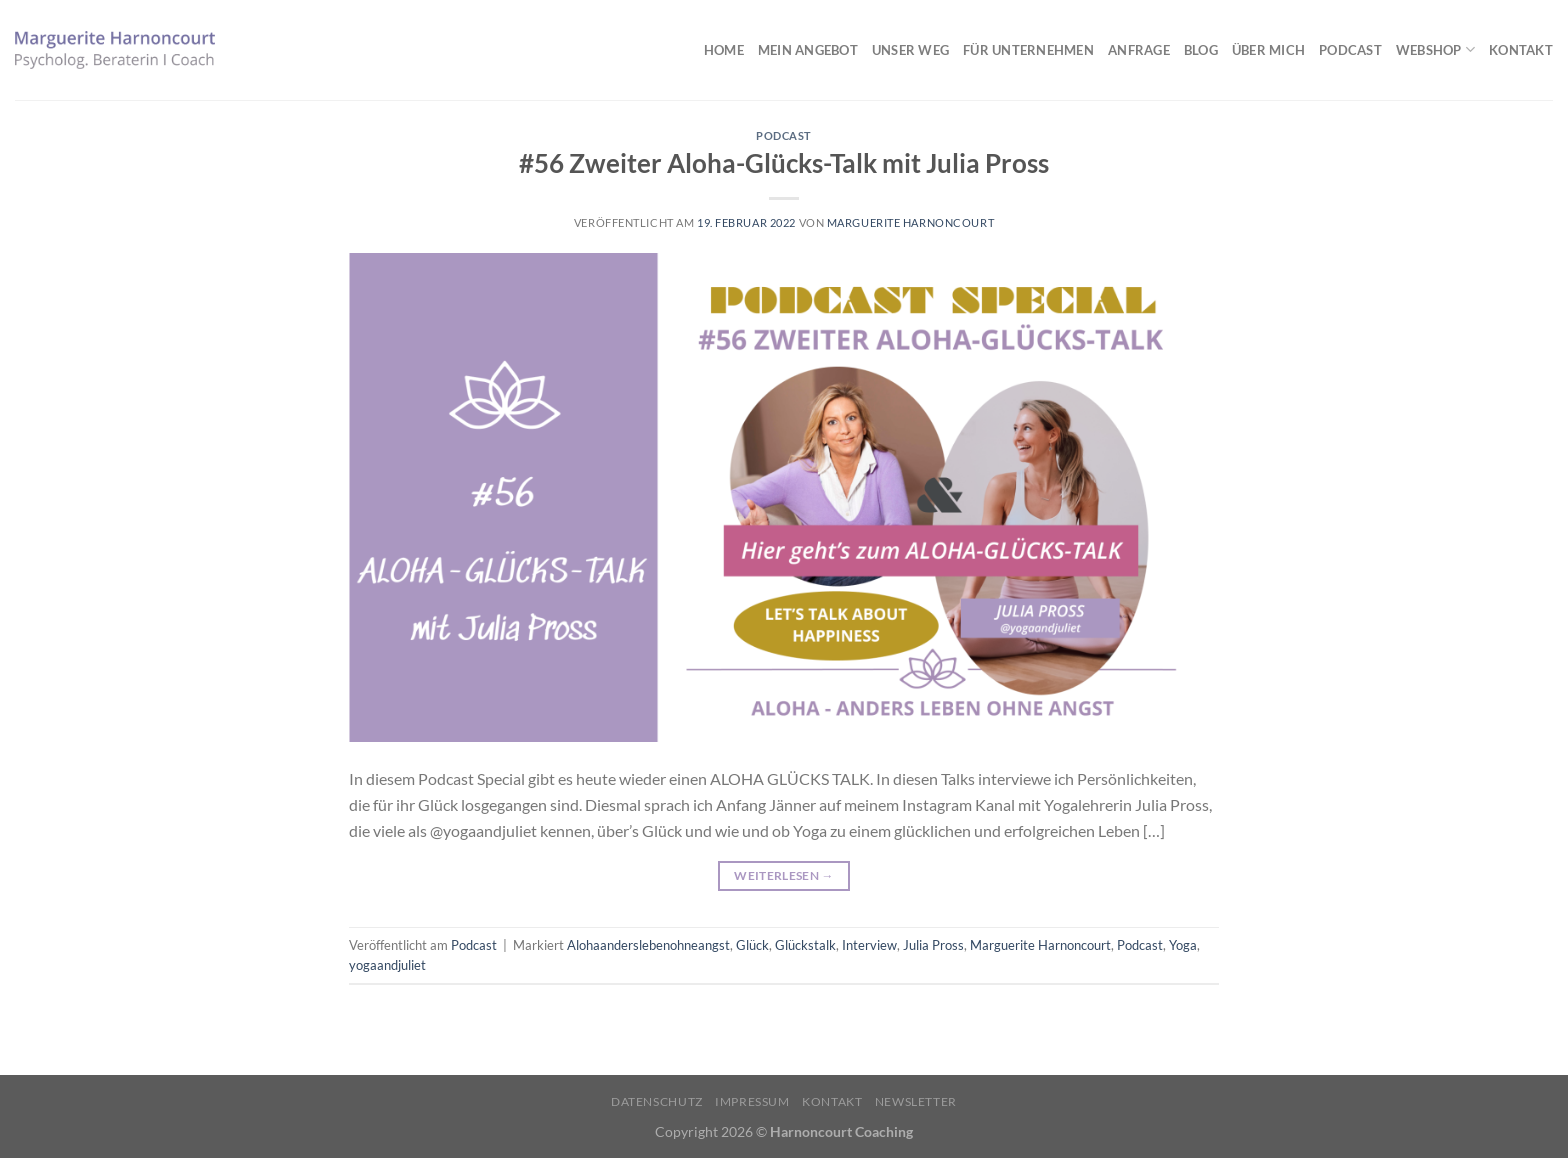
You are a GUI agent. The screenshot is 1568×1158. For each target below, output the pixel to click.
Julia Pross (933, 945)
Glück (752, 945)
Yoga (1183, 945)
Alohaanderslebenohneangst (648, 945)
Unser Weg (910, 50)
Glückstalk (805, 945)
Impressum (752, 1101)
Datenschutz (657, 1101)
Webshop (1435, 49)
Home (724, 50)
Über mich (1268, 50)
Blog (1201, 50)
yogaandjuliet (387, 965)
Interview (869, 945)
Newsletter (916, 1101)
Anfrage (1139, 50)
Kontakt (1521, 50)
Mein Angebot (808, 50)
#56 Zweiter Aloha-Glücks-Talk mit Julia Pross (784, 163)
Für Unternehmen (1028, 50)
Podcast (1350, 50)
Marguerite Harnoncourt (910, 222)
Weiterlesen (784, 875)
